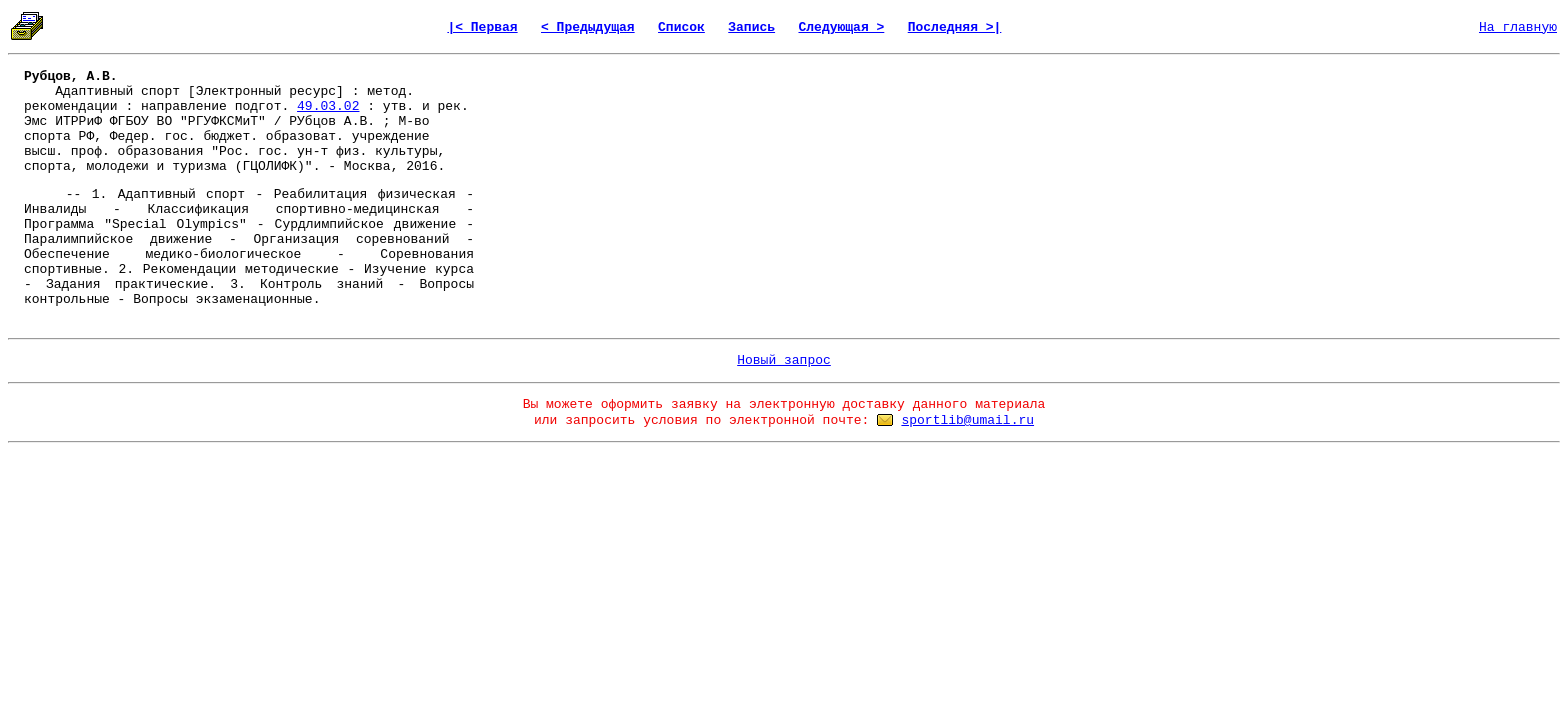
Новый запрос (784, 360)
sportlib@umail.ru (967, 420)
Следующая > (841, 27)
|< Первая (482, 27)
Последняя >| (955, 27)
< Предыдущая (588, 27)
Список (681, 27)
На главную (1518, 27)
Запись (751, 27)
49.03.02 (328, 106)
